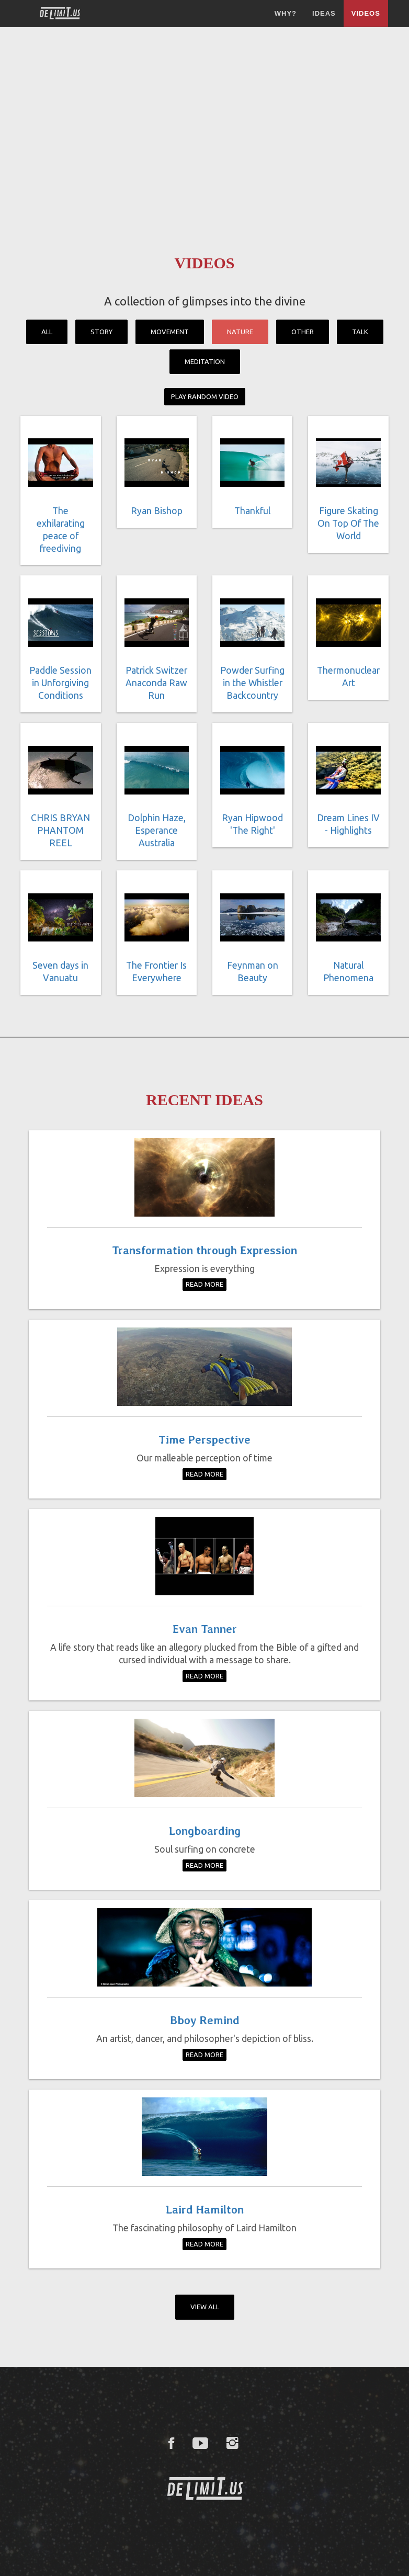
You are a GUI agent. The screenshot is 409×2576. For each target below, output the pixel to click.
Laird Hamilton (205, 2209)
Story (101, 331)
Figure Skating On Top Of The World (348, 523)
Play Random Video (204, 396)
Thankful (252, 511)
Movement (170, 331)
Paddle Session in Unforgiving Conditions (60, 682)
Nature (240, 331)
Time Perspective (204, 1439)
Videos (365, 13)
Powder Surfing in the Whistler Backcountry (252, 682)
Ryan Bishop (157, 511)
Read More (204, 1284)
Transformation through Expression (204, 1250)
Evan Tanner (205, 1629)
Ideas (324, 13)
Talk (360, 331)
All (46, 331)
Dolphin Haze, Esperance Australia (157, 830)
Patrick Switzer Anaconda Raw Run (156, 682)
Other (302, 331)
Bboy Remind (205, 2020)
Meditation (205, 361)
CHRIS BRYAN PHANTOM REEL (60, 830)
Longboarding (205, 1830)
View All (204, 2306)
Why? (286, 13)
